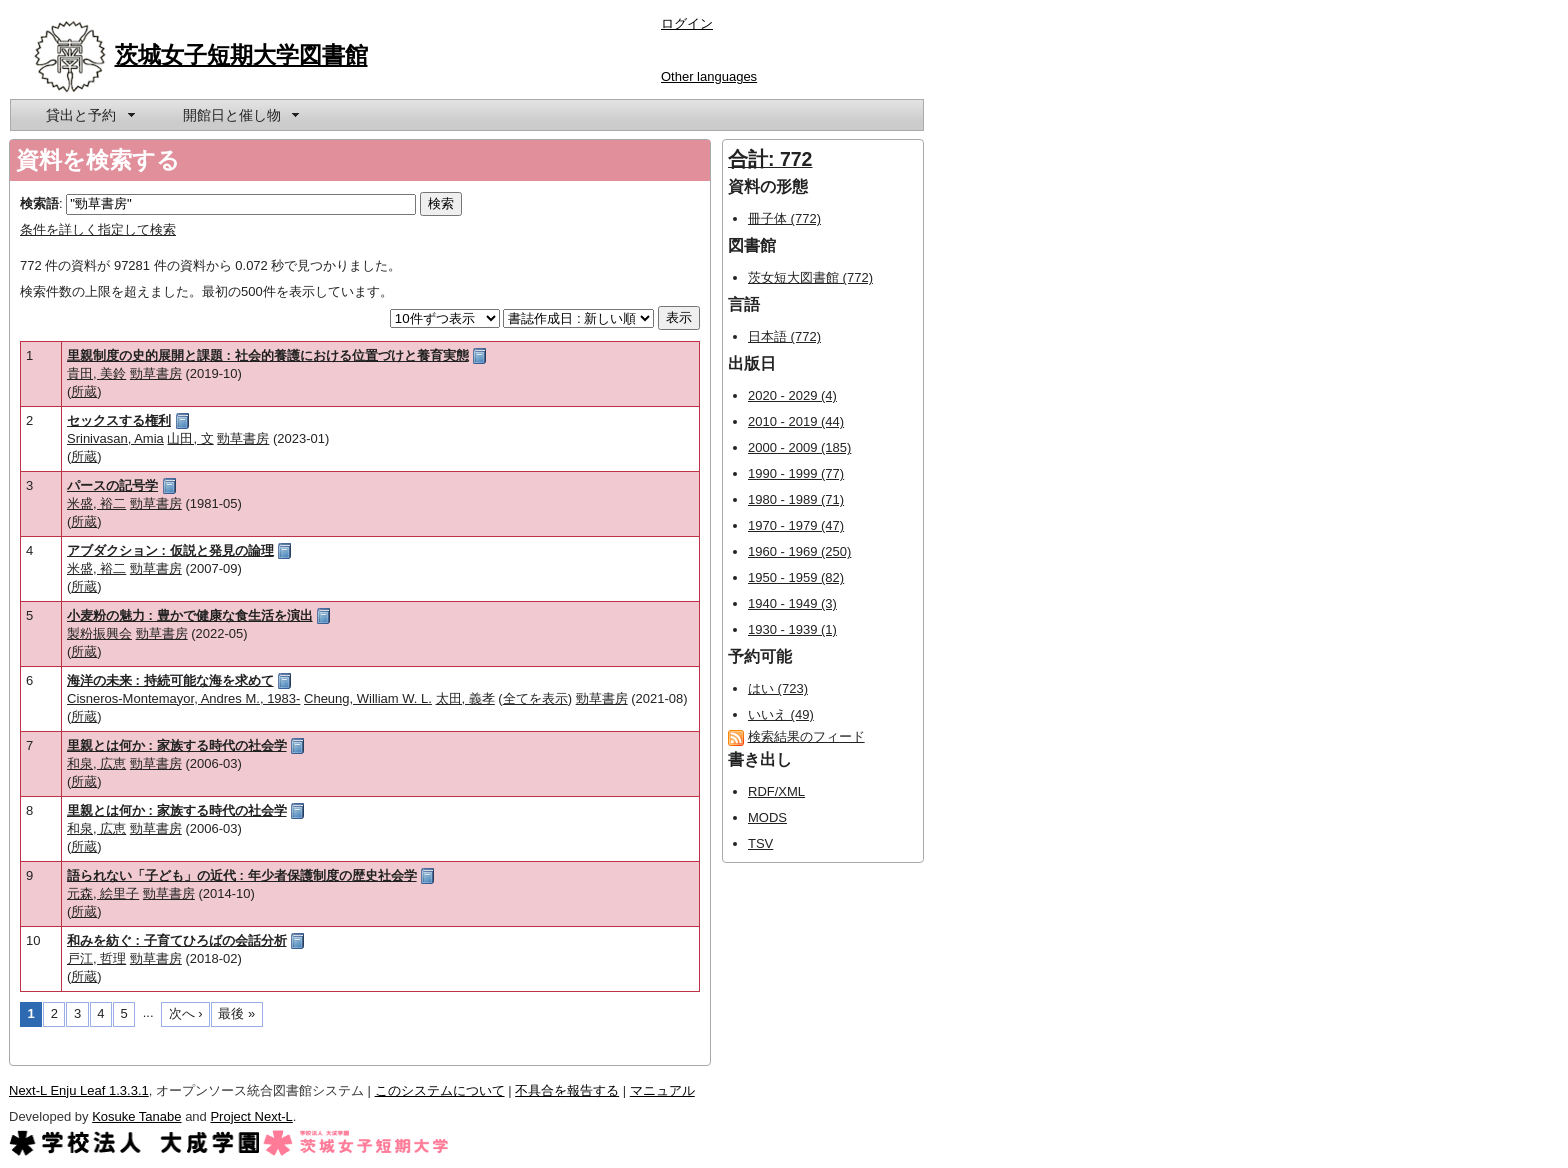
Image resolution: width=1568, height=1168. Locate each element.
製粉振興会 (99, 633)
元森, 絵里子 (103, 893)
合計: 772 (770, 159)
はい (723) (778, 688)
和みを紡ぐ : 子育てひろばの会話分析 (177, 940)
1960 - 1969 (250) (799, 551)
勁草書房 (156, 373)
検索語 (39, 203)
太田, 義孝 (465, 698)
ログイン (687, 23)
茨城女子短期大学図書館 (241, 55)
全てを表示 (535, 698)
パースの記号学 (112, 485)
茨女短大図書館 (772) (810, 277)
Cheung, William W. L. (368, 698)
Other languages (709, 76)
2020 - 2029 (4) (792, 395)
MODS (767, 817)
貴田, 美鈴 (96, 373)
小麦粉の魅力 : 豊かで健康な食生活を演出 (190, 615)
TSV (760, 843)
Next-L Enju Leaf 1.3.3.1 (79, 1090)
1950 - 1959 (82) (796, 577)
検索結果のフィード (806, 736)
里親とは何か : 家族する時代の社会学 (177, 745)
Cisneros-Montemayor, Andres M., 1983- (183, 698)
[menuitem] (89, 115)
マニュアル (662, 1090)
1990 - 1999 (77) (796, 473)
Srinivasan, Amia (115, 438)
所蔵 (84, 391)
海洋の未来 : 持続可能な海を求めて (170, 680)
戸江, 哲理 (96, 958)
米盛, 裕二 (96, 503)
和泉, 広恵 (96, 763)
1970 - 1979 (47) (796, 525)
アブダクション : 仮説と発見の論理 (170, 550)
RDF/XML (776, 791)
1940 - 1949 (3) (792, 603)
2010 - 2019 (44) (796, 421)
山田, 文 (190, 438)
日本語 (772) (784, 336)
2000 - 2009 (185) (799, 447)
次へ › (186, 1013)
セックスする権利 (119, 420)
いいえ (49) (781, 714)
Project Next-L (251, 1116)
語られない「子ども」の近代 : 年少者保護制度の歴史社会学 (242, 875)
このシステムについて (440, 1090)
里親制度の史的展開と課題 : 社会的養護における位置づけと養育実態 (268, 355)
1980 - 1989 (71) (796, 499)
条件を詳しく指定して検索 (98, 229)
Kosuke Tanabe (136, 1116)
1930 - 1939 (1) (792, 629)
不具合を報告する (567, 1090)
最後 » (236, 1013)
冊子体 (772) (784, 218)
